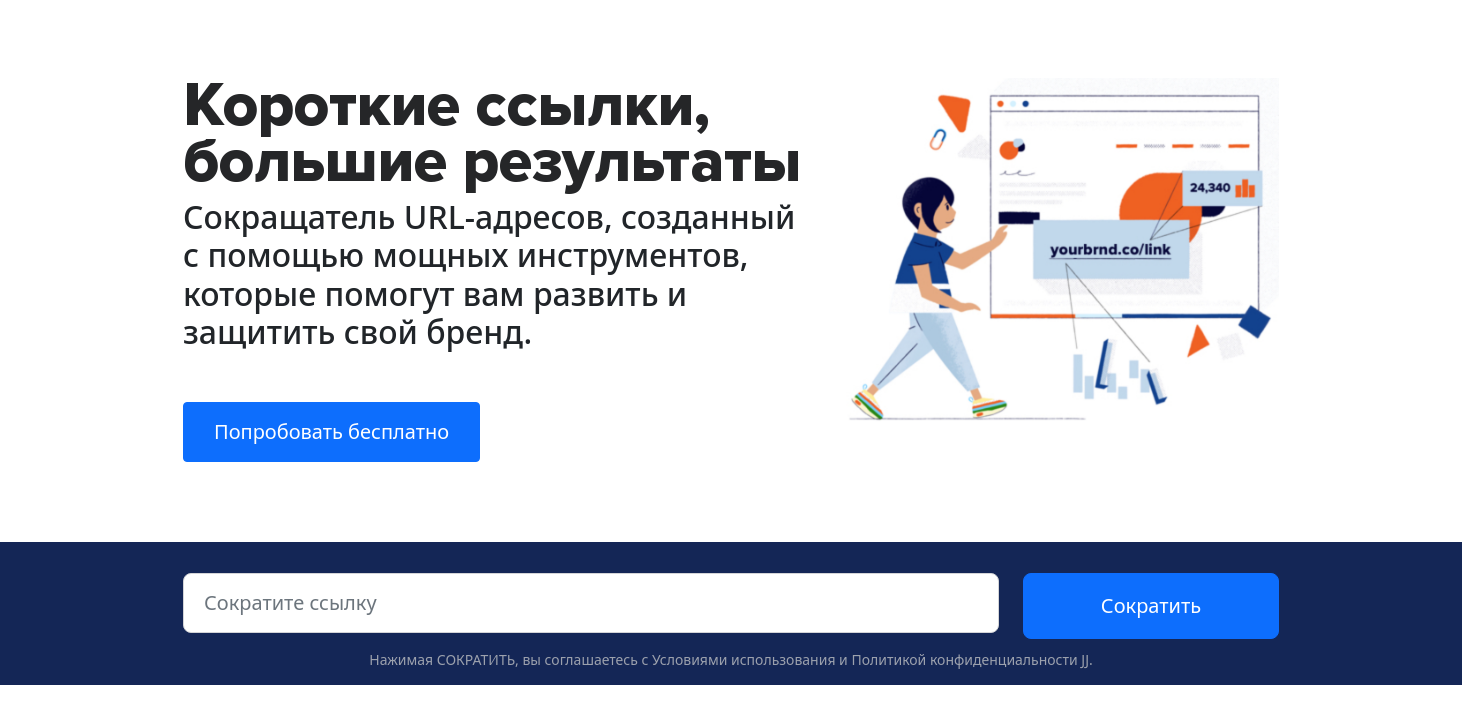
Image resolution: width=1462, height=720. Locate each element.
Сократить (1151, 605)
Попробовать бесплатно (331, 431)
